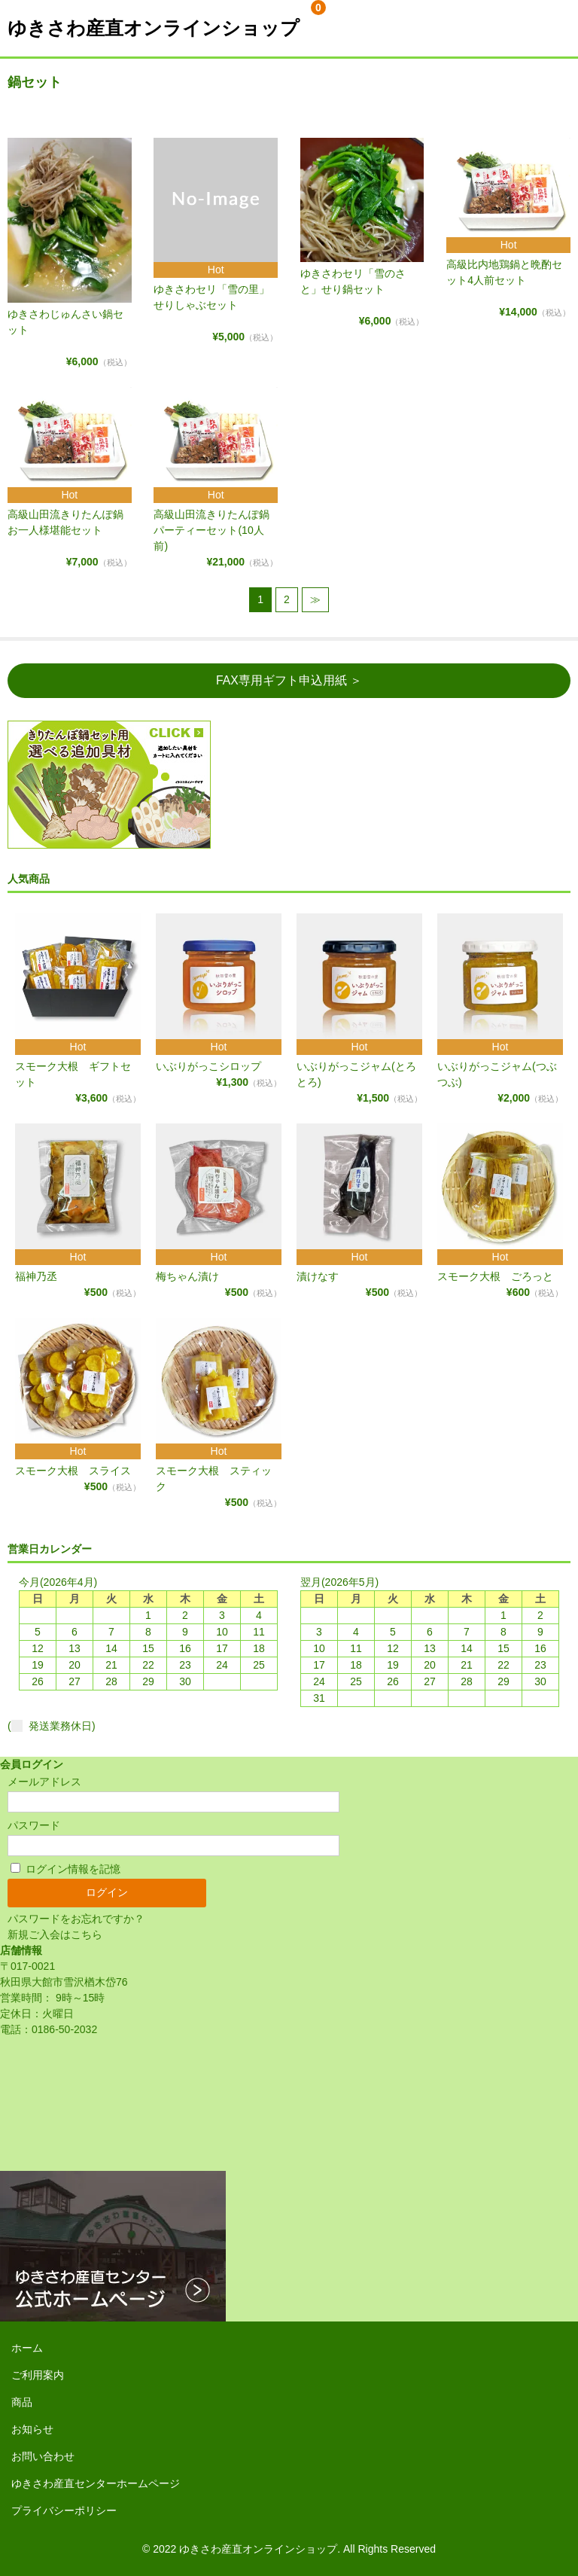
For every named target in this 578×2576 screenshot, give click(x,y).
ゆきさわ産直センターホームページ (95, 2483)
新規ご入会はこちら (55, 1934)
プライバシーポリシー (64, 2510)
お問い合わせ (43, 2456)
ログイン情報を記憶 (65, 1869)
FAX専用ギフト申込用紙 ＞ (289, 680)
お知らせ (32, 2429)
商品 (21, 2402)
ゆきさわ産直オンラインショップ (154, 27)
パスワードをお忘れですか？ (76, 1919)
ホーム (27, 2348)
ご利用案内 (37, 2375)
